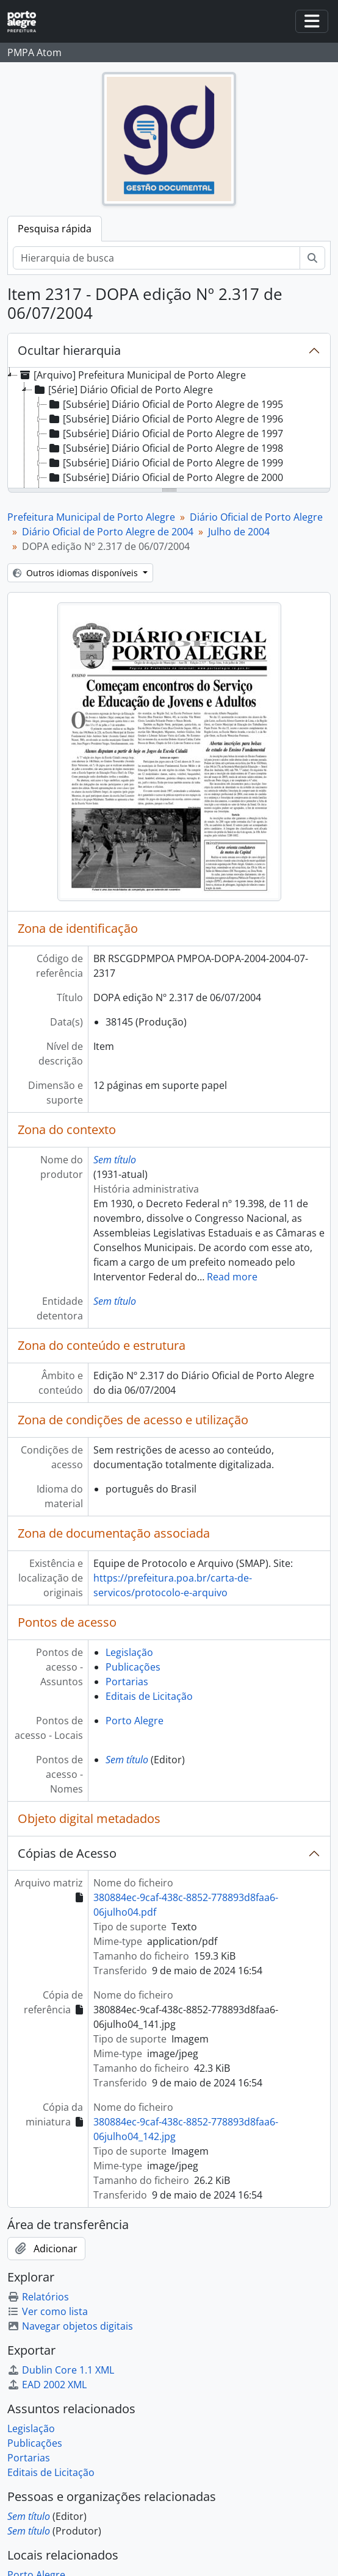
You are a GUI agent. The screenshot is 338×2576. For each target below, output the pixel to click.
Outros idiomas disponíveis (76, 573)
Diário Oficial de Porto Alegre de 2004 (107, 531)
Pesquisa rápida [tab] (55, 228)
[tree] (169, 429)
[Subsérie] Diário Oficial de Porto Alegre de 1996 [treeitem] (165, 419)
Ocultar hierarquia (69, 350)
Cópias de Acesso (67, 1853)
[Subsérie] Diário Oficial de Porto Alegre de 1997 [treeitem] (165, 433)
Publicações (133, 1667)
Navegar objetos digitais (70, 2326)
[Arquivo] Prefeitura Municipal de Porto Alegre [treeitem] (132, 375)
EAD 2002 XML (47, 2384)
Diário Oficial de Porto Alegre (256, 517)
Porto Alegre (135, 1720)
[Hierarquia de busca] (156, 257)
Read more (232, 1276)
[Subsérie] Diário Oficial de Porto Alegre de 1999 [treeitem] (165, 462)
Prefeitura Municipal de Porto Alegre (91, 517)
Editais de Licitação (149, 1696)
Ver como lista (47, 2311)
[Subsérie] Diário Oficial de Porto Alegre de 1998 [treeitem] (165, 448)
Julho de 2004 (239, 531)
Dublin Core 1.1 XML (60, 2370)
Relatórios (38, 2296)
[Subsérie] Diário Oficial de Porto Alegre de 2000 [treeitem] (165, 477)
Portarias (127, 1681)
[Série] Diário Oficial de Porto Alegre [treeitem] (122, 389)
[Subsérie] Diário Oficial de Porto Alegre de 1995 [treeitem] (165, 404)
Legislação (129, 1652)
